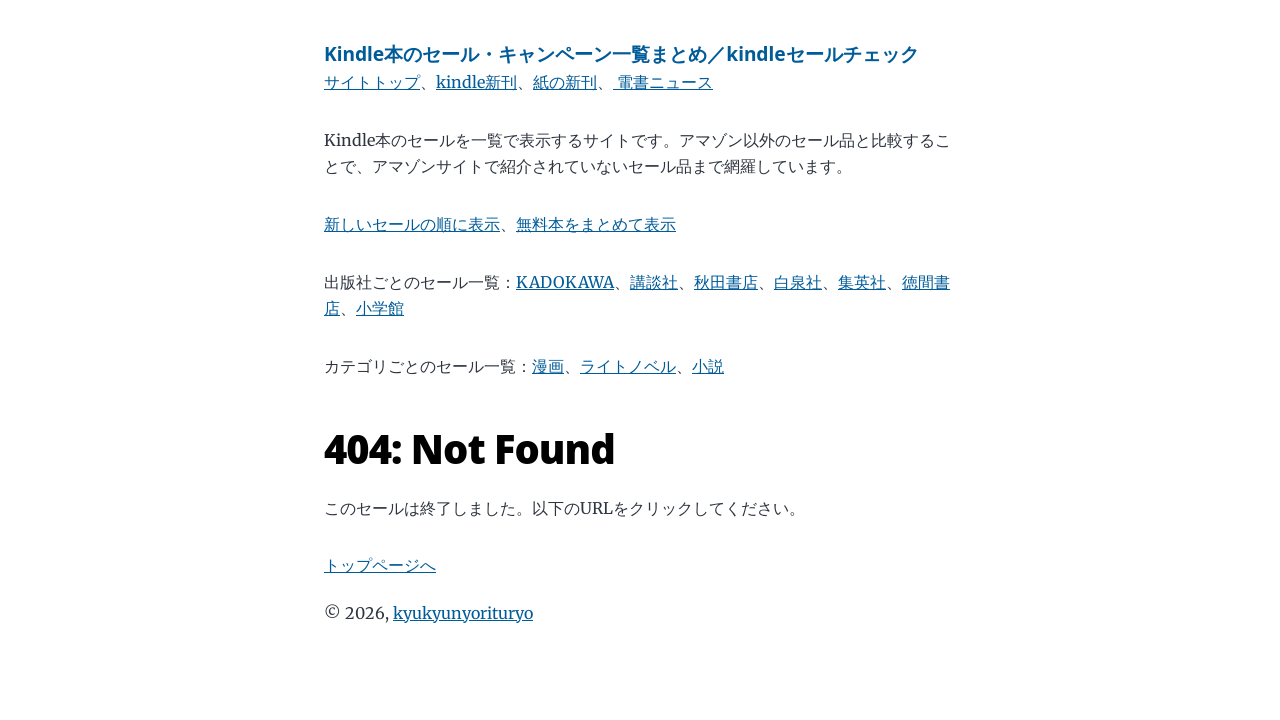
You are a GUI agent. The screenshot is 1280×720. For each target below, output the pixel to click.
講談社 (654, 282)
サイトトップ (372, 82)
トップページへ (380, 565)
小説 (708, 366)
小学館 (380, 308)
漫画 (548, 366)
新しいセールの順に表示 (412, 224)
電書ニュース (663, 82)
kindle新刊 (476, 82)
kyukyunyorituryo (463, 613)
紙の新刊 (565, 82)
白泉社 (798, 282)
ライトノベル (628, 366)
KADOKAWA (565, 282)
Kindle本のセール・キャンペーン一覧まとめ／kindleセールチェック (621, 53)
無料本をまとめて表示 (596, 224)
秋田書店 (726, 282)
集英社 (862, 282)
